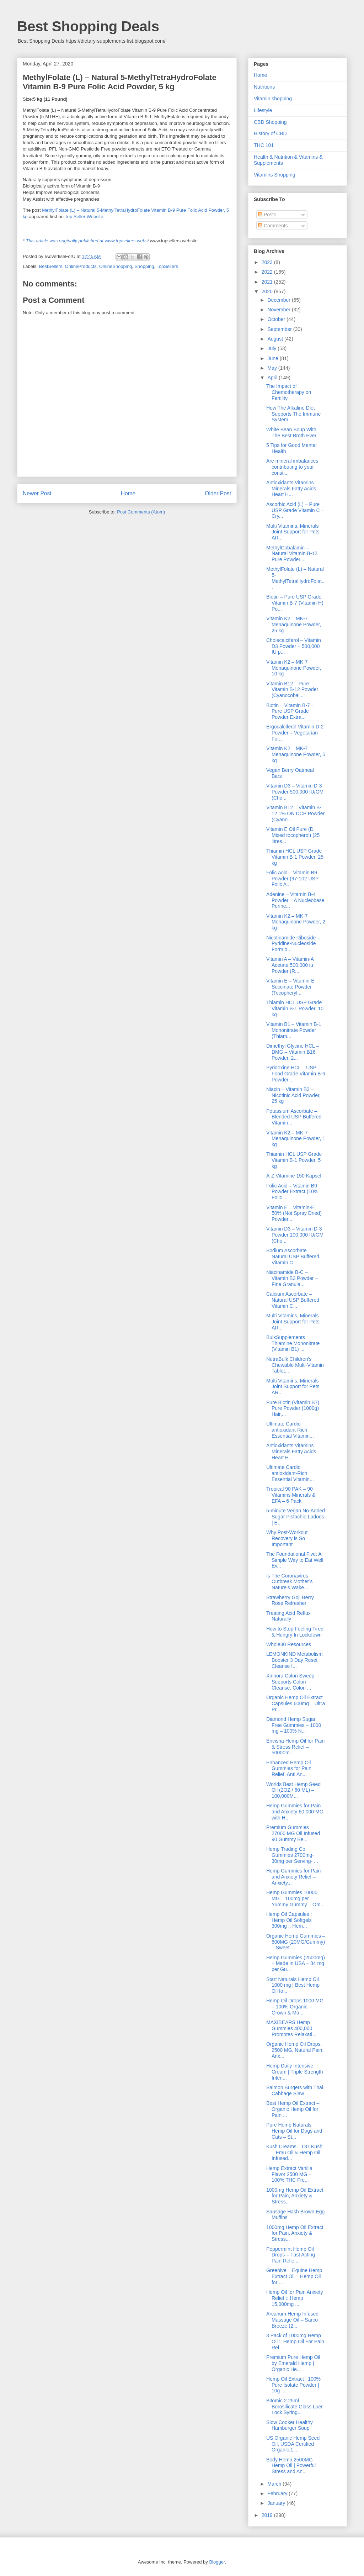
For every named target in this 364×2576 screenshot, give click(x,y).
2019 (268, 2515)
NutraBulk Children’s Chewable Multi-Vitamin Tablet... (295, 1365)
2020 (268, 291)
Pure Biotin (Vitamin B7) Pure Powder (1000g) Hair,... (292, 1408)
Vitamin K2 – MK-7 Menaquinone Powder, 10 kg (293, 668)
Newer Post (37, 493)
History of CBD (270, 133)
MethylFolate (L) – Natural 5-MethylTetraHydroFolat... (295, 578)
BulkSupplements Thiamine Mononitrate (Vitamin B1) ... (293, 1343)
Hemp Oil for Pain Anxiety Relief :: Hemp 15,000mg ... (294, 2298)
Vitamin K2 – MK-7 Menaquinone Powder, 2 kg (295, 922)
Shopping (144, 266)
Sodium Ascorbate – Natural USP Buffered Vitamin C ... (292, 1256)
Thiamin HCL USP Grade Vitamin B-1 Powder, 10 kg (294, 1008)
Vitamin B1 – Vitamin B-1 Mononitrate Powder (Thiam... (293, 1030)
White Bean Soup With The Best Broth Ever (291, 432)
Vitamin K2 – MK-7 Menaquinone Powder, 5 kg (295, 754)
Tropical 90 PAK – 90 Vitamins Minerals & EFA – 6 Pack (290, 1495)
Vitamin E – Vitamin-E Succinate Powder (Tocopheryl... (290, 987)
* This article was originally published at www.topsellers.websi (86, 240)
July (272, 348)
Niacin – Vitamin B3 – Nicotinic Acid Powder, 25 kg (293, 1095)
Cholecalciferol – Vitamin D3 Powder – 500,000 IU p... (293, 646)
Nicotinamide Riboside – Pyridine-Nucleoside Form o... (293, 944)
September (280, 329)
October (277, 319)
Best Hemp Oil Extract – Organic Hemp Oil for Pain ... (292, 2109)
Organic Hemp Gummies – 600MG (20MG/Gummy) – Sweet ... (295, 1942)
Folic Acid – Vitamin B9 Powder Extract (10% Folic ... (292, 1192)
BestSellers (51, 266)
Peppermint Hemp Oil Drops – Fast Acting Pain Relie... (290, 2255)
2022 (268, 272)
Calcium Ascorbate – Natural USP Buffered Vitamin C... (292, 1300)
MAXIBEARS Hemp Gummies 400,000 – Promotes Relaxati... (291, 2028)
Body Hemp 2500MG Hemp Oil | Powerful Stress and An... (291, 2466)
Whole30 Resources (288, 1644)
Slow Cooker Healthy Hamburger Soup (289, 2425)
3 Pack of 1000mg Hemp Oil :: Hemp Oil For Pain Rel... (295, 2341)
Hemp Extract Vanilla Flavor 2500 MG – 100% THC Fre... (289, 2174)
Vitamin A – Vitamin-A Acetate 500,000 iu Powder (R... (290, 965)
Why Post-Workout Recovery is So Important (286, 1538)
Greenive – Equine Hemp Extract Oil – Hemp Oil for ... (294, 2276)
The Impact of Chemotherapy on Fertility (288, 392)
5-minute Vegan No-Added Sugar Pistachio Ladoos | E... (295, 1517)
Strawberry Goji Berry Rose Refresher (290, 1600)
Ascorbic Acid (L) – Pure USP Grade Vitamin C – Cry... (295, 510)
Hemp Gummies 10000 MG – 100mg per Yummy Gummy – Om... (295, 1898)
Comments (273, 225)
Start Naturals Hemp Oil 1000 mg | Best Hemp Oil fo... (293, 1985)
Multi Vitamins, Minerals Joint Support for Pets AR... (293, 532)
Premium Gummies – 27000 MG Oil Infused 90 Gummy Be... (293, 1833)
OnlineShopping (115, 266)
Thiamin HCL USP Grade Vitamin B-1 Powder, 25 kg (294, 857)
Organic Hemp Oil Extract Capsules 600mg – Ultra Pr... (295, 1703)
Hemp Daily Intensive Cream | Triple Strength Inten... (294, 2072)
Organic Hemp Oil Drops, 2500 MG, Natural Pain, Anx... (294, 2050)
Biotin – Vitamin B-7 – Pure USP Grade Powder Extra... (290, 711)
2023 (268, 262)
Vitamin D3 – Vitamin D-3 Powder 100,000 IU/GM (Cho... (294, 1235)
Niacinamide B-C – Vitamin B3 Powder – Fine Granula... (292, 1278)
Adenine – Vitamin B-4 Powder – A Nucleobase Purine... (295, 900)
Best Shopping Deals (88, 26)
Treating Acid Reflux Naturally (288, 1616)
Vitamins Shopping (274, 175)
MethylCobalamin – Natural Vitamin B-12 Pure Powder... (291, 554)
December (279, 300)
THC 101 (264, 145)
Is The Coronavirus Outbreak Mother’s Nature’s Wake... (289, 1582)
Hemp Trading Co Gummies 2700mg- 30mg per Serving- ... (292, 1855)
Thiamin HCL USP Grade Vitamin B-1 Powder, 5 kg (294, 1160)
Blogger (217, 2562)
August (275, 339)
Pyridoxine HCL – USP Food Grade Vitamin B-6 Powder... (295, 1073)
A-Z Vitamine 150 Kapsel (293, 1176)
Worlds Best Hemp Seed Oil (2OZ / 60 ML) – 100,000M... (293, 1790)
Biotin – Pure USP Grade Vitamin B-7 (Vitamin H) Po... (294, 603)
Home (128, 493)
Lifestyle (263, 110)
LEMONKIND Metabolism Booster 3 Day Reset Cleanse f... (294, 1660)
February (278, 2493)
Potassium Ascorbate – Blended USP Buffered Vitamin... (293, 1117)
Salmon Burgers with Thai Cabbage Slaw (294, 2090)
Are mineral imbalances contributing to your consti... (292, 467)
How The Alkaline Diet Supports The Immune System (293, 414)
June (273, 358)
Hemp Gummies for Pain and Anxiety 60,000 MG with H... (294, 1812)
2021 (268, 282)
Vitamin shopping (273, 98)
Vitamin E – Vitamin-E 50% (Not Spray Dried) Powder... (294, 1213)
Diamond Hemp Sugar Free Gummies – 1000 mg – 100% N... (293, 1725)
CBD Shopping (270, 122)
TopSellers (167, 266)
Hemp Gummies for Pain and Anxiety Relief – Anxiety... (293, 1877)
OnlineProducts (81, 266)
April (273, 377)
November (279, 309)
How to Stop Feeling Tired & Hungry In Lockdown (294, 1632)
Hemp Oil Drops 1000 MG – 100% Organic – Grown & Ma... (294, 2007)
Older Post (218, 493)
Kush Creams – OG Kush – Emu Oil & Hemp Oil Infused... (294, 2152)
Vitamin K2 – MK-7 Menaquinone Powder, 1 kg (295, 1139)
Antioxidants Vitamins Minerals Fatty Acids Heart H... (291, 488)
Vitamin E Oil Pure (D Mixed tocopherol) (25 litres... (293, 835)
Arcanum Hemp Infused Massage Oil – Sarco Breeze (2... (292, 2320)
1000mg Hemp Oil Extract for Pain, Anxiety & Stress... (294, 2196)
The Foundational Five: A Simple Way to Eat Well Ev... (294, 1560)
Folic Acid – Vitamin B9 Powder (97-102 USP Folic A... (292, 878)
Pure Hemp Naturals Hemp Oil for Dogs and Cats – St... (294, 2131)
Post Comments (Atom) (141, 512)
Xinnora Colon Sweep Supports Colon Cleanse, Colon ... (290, 1682)
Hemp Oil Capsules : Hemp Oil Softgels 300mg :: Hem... (289, 1920)
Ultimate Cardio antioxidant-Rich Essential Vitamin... (290, 1430)
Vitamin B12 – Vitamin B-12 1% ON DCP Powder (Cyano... (295, 813)
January (277, 2503)
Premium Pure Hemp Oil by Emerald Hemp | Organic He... (293, 2363)
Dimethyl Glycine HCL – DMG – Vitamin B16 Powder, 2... (292, 1052)
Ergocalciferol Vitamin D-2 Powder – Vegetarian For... (295, 733)
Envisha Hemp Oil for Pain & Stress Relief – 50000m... (295, 1747)
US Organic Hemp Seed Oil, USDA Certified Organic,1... (293, 2444)
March (275, 2484)
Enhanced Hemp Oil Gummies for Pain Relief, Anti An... (288, 1768)
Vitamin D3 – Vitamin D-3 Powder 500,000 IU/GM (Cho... (294, 792)
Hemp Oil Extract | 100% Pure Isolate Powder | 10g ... (293, 2385)
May (272, 368)
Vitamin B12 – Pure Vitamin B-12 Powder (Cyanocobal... (292, 690)
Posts (267, 214)
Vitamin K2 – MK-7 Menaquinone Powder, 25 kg (293, 624)
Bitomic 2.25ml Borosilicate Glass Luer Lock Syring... (294, 2407)
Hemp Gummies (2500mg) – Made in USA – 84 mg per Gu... (295, 1963)
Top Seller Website (84, 216)
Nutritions (264, 87)
